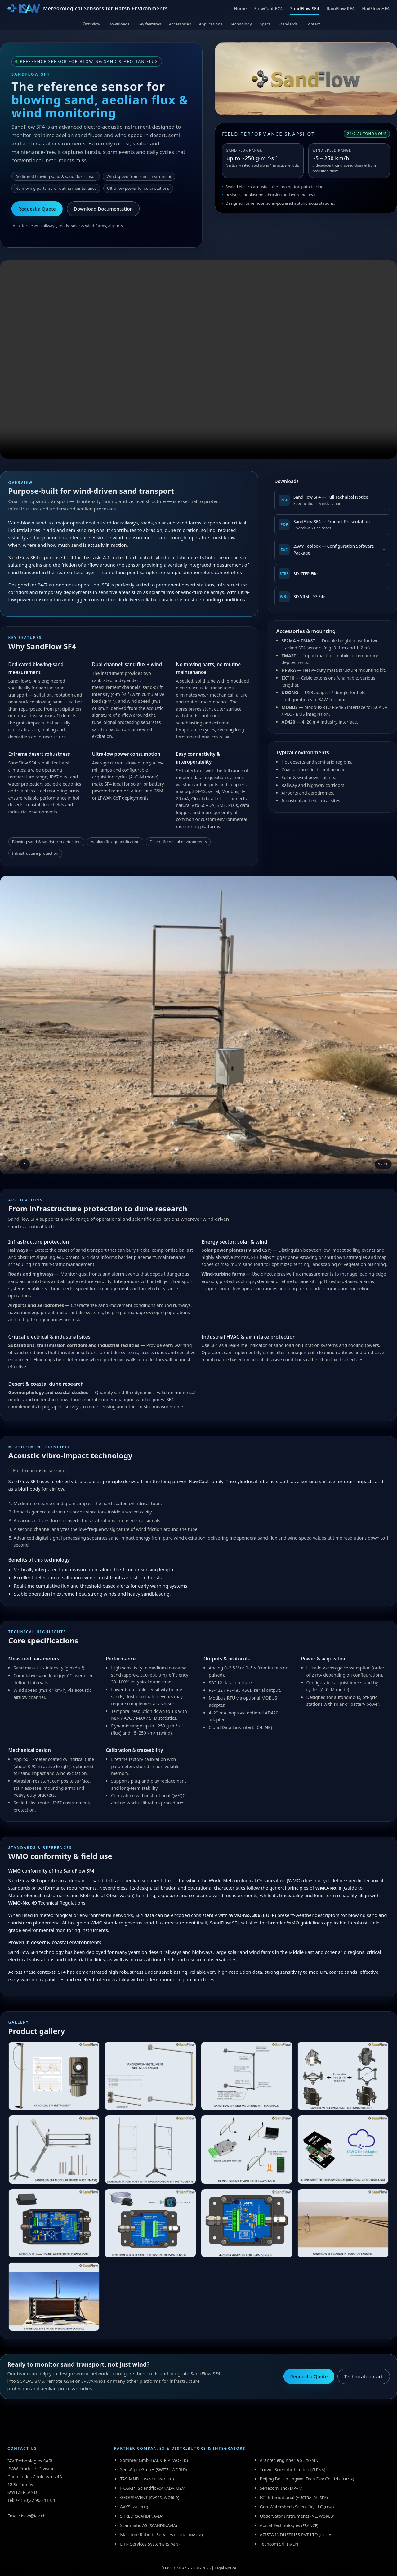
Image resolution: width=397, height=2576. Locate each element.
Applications (210, 24)
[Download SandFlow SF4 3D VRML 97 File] (332, 596)
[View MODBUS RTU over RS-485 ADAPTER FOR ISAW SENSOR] (54, 2223)
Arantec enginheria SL (282, 2460)
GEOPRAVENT (134, 2497)
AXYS (125, 2507)
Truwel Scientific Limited (285, 2469)
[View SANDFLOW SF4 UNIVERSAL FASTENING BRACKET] (343, 2076)
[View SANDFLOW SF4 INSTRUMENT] (54, 2076)
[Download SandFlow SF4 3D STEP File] (332, 573)
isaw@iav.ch (33, 2516)
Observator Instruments (285, 2516)
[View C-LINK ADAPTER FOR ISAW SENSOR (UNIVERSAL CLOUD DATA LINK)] (343, 2149)
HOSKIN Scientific (138, 2488)
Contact (313, 24)
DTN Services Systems (142, 2544)
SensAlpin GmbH (137, 2469)
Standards (288, 24)
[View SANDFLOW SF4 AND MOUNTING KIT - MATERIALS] (246, 2076)
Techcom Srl (272, 2544)
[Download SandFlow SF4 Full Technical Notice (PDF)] (332, 500)
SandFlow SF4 (304, 8)
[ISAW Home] (87, 9)
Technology (241, 24)
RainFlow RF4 (341, 8)
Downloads (118, 24)
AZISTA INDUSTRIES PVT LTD (289, 2535)
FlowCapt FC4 (268, 8)
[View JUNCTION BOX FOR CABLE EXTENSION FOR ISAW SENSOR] (150, 2223)
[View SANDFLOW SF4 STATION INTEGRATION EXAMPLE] (343, 2223)
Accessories (180, 24)
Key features (149, 24)
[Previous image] (10, 1164)
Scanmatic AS (133, 2525)
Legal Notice (225, 2568)
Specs (265, 24)
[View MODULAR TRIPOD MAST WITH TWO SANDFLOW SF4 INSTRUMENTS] (150, 2149)
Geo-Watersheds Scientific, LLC (291, 2507)
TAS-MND (129, 2479)
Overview (91, 23)
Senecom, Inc (273, 2488)
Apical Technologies (280, 2525)
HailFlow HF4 (376, 8)
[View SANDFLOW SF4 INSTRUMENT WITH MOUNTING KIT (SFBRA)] (150, 2076)
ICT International (277, 2497)
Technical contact (363, 2376)
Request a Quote (37, 209)
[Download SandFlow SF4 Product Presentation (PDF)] (332, 524)
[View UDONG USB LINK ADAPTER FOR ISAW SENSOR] (246, 2149)
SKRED (126, 2516)
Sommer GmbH (136, 2460)
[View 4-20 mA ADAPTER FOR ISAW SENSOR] (246, 2223)
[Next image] (24, 1164)
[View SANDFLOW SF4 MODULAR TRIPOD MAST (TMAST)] (54, 2149)
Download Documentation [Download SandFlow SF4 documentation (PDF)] (103, 209)
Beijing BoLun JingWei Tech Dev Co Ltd (299, 2479)
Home (240, 8)
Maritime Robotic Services (146, 2535)
